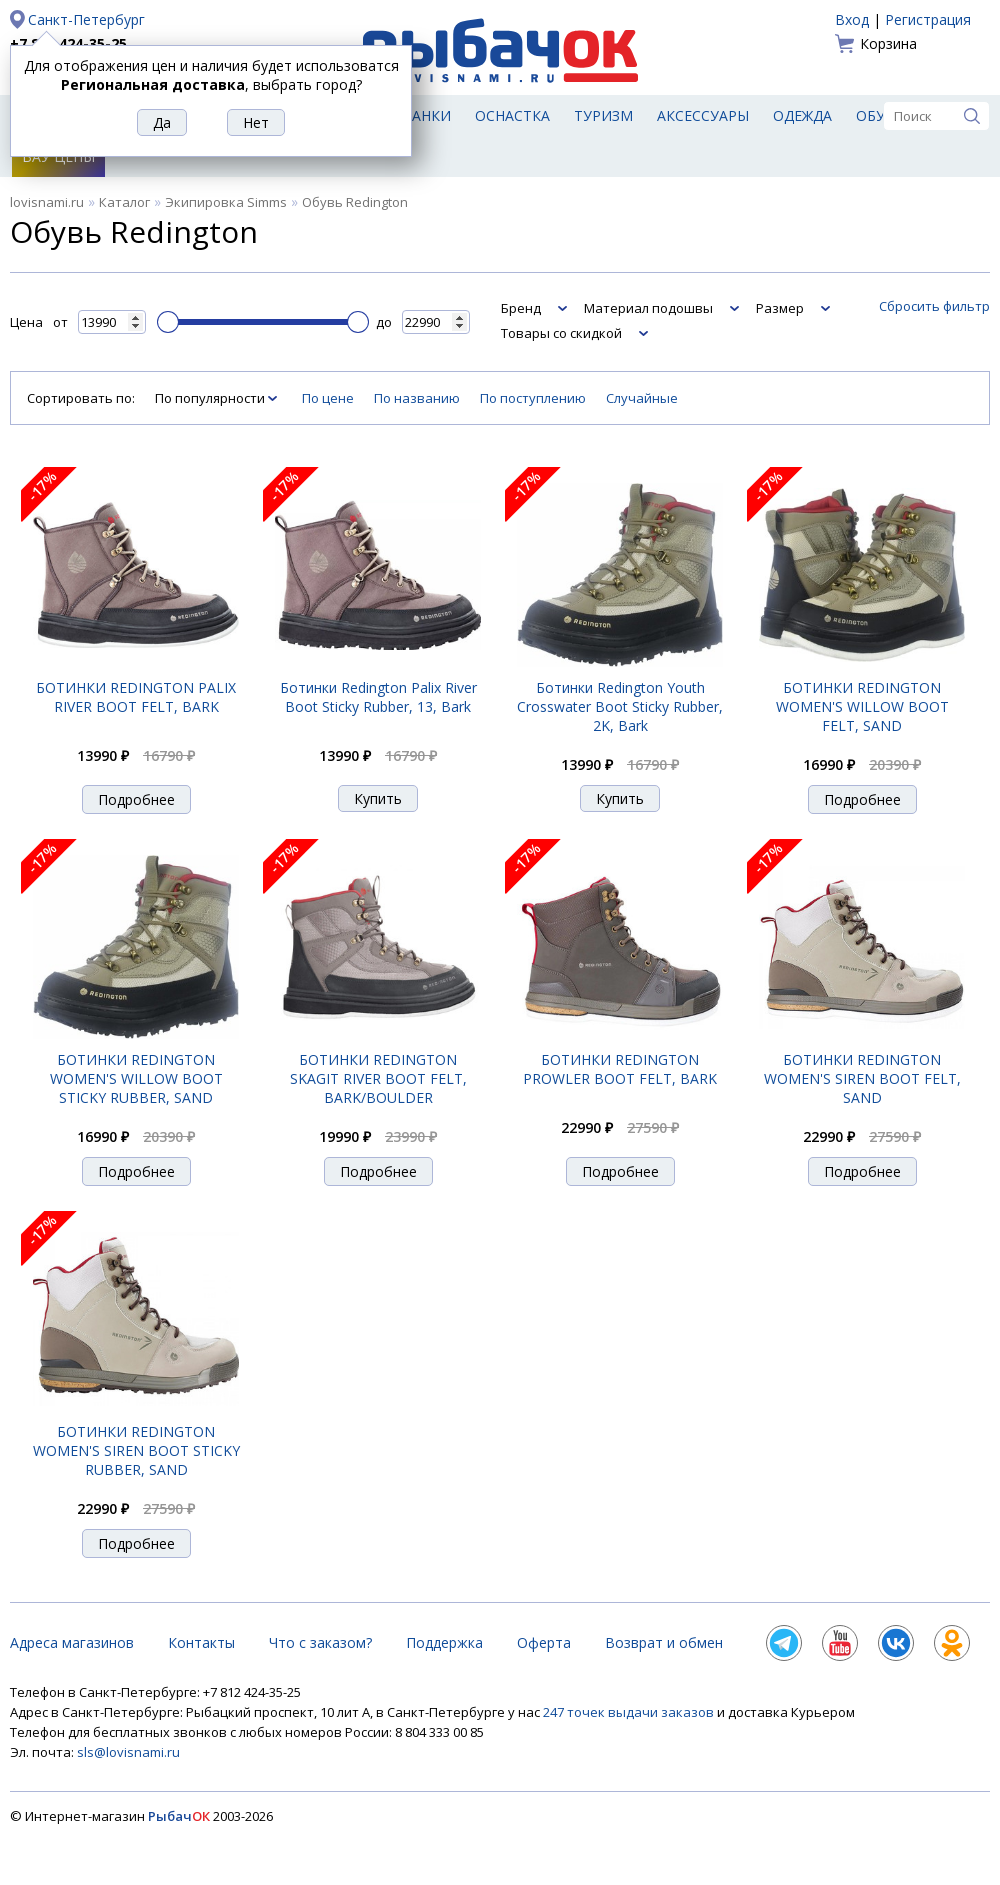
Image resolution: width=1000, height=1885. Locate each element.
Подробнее (136, 799)
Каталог (124, 202)
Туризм (603, 115)
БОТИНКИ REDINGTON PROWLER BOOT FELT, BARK (620, 1069)
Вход (852, 19)
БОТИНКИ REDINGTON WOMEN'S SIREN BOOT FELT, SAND (862, 1078)
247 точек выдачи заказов (630, 1712)
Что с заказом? (320, 1642)
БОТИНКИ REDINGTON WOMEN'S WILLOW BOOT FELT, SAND (862, 706)
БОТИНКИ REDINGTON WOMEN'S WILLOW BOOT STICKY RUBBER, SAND (136, 1078)
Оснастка (512, 115)
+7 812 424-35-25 (68, 43)
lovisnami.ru (47, 202)
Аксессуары (703, 115)
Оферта (544, 1642)
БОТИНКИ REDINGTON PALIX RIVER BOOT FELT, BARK (136, 697)
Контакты (201, 1642)
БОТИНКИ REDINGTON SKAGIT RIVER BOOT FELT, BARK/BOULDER (378, 1078)
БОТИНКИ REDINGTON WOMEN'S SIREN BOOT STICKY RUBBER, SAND (136, 1450)
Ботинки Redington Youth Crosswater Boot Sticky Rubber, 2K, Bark (620, 706)
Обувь (880, 115)
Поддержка (444, 1642)
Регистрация (928, 19)
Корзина (888, 43)
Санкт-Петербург (86, 19)
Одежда (802, 115)
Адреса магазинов (72, 1642)
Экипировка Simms (226, 202)
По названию (417, 398)
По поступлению (533, 398)
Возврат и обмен (664, 1642)
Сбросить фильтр (934, 306)
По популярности (211, 398)
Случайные (642, 398)
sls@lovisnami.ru (128, 1752)
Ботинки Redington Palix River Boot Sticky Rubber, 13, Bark (378, 697)
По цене (328, 398)
